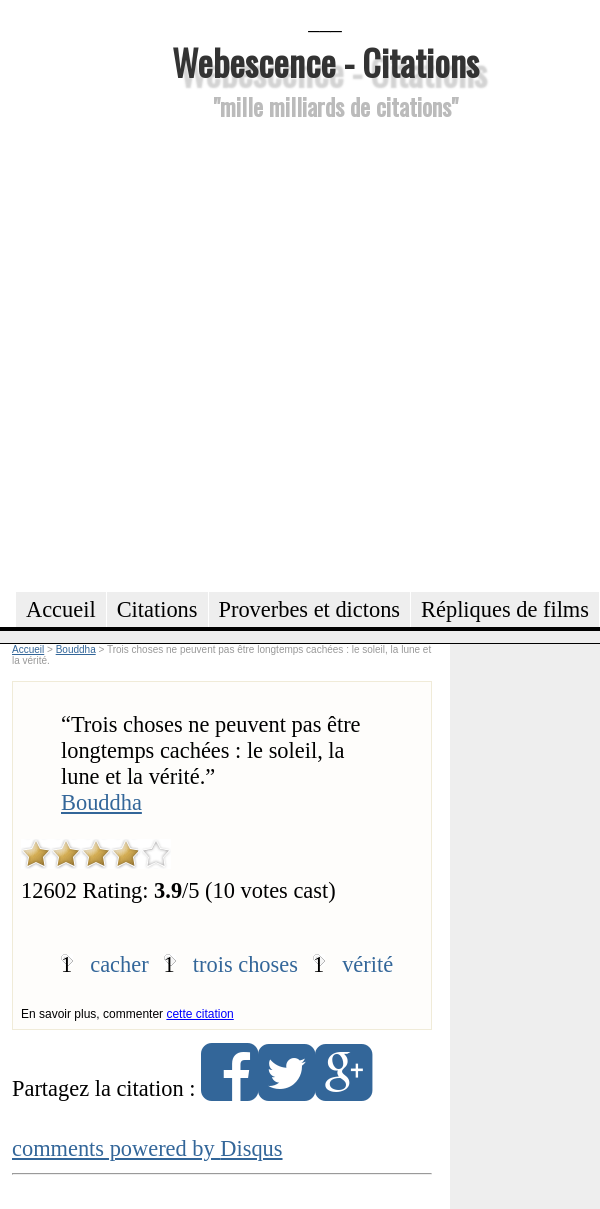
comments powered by (147, 1148)
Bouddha (101, 802)
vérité (367, 964)
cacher (119, 964)
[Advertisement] (214, 353)
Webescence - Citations (325, 61)
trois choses (245, 964)
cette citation (199, 1014)
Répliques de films (505, 609)
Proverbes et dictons (310, 609)
